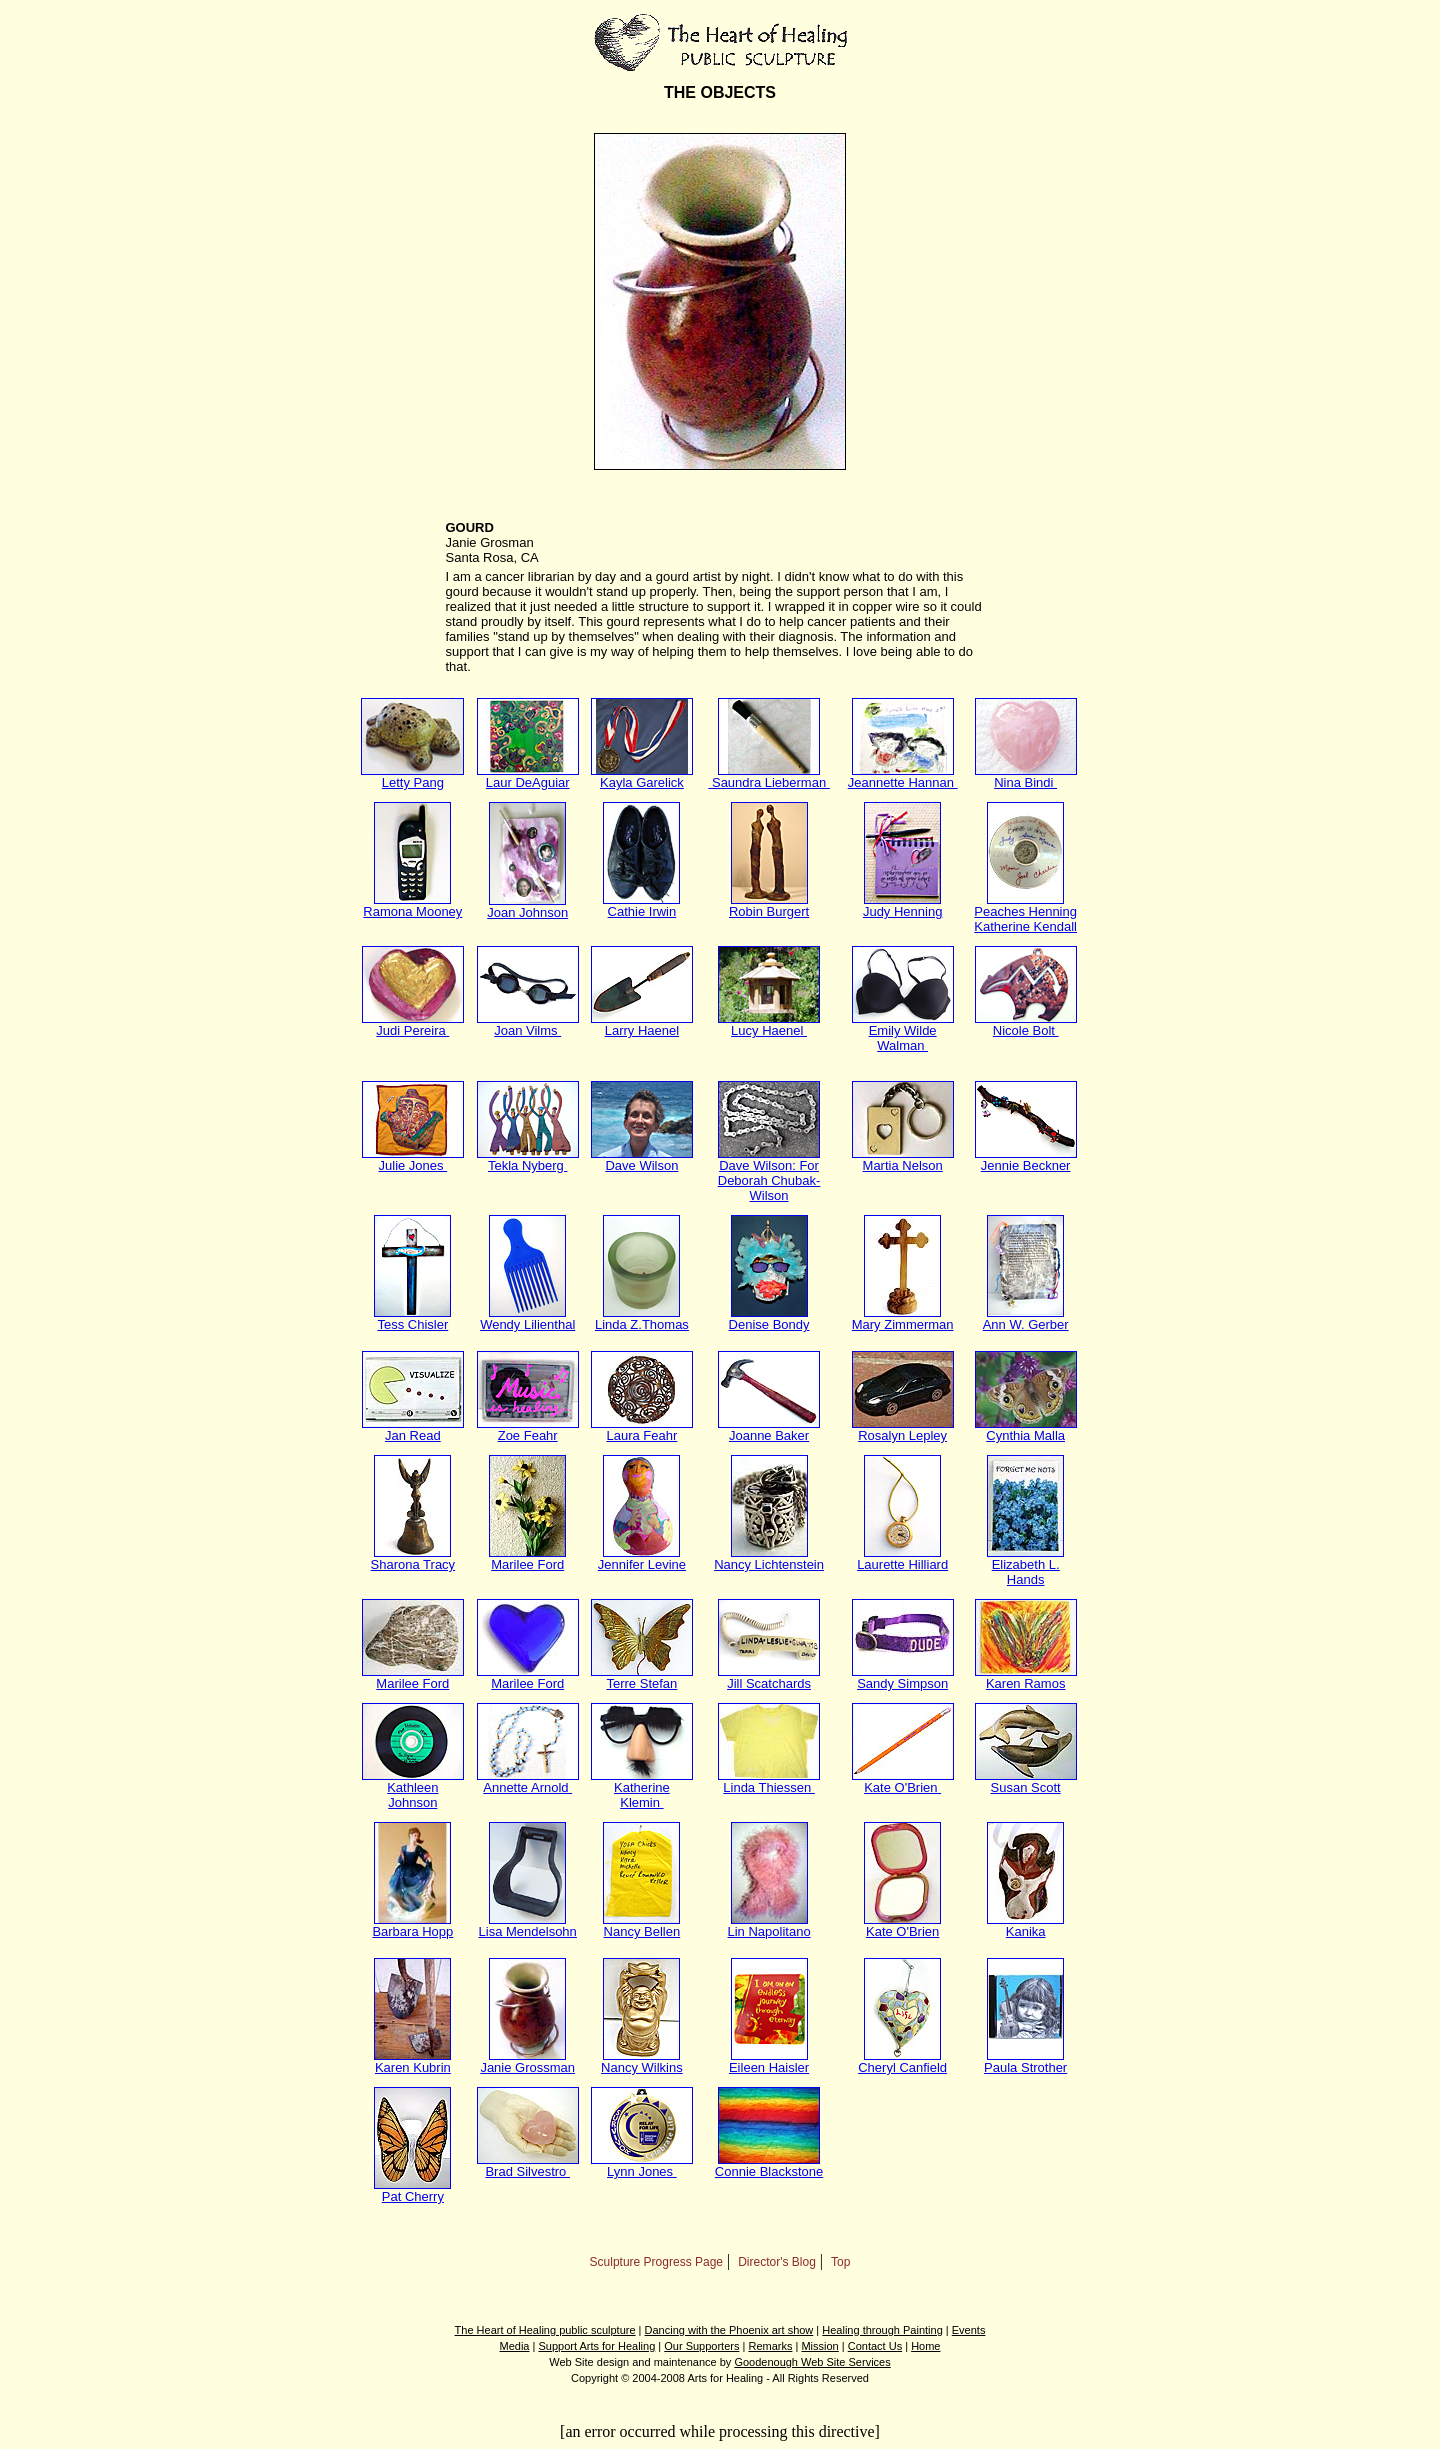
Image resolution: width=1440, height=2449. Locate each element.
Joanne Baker (769, 1429)
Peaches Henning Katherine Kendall (1025, 913)
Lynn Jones (642, 2165)
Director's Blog (777, 2262)
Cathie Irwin (641, 905)
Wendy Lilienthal (527, 1318)
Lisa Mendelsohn (528, 1925)
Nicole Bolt (1026, 1024)
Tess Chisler (412, 1318)
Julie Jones (413, 1159)
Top (840, 2262)
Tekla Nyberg (528, 1159)
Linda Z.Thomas (642, 1318)
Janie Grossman (527, 2061)
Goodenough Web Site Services (812, 2362)
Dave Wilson (642, 1159)
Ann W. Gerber (1026, 1318)
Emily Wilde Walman (903, 1032)
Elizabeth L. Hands (1025, 1566)
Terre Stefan (642, 1677)
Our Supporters (701, 2346)
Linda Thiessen (769, 1781)
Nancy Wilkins (642, 2061)
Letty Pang (412, 776)
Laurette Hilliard (902, 1558)
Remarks (770, 2346)
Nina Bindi (1026, 776)
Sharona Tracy (413, 1558)
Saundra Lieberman (768, 776)
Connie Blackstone (769, 2165)
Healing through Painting (882, 2330)
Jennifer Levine (642, 1558)
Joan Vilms (528, 1024)
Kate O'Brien (903, 1781)
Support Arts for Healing (596, 2346)
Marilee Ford (527, 1558)
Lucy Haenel (769, 1024)
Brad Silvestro (528, 2165)
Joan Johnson (527, 906)
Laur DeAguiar (528, 776)
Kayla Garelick (642, 776)
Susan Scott (1026, 1781)
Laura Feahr (642, 1429)
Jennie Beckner (1026, 1159)
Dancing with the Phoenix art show (729, 2330)
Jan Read (413, 1429)
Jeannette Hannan (903, 776)
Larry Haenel (642, 1024)
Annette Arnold (528, 1781)
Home (925, 2346)
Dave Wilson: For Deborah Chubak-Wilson (769, 1174)
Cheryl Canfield (902, 2061)
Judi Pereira (413, 1024)
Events (969, 2330)
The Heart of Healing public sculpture (545, 2330)
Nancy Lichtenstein (769, 1558)
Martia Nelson (903, 1159)
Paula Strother (1025, 2061)
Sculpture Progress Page (656, 2262)
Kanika (1025, 1925)
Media (515, 2346)
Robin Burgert (769, 905)
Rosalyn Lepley (903, 1429)
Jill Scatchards (769, 1677)
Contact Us (875, 2346)
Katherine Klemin (642, 1789)
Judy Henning (903, 905)
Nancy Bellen (641, 1925)
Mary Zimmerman (903, 1318)
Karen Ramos (1026, 1677)
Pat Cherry (412, 2190)
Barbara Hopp (412, 1925)
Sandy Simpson (903, 1677)
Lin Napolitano (769, 1925)
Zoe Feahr (528, 1429)
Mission (819, 2346)
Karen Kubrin (412, 2061)
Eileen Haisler (769, 2061)
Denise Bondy (769, 1318)
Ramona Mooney (412, 905)
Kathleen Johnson (413, 1789)
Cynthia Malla (1026, 1429)
